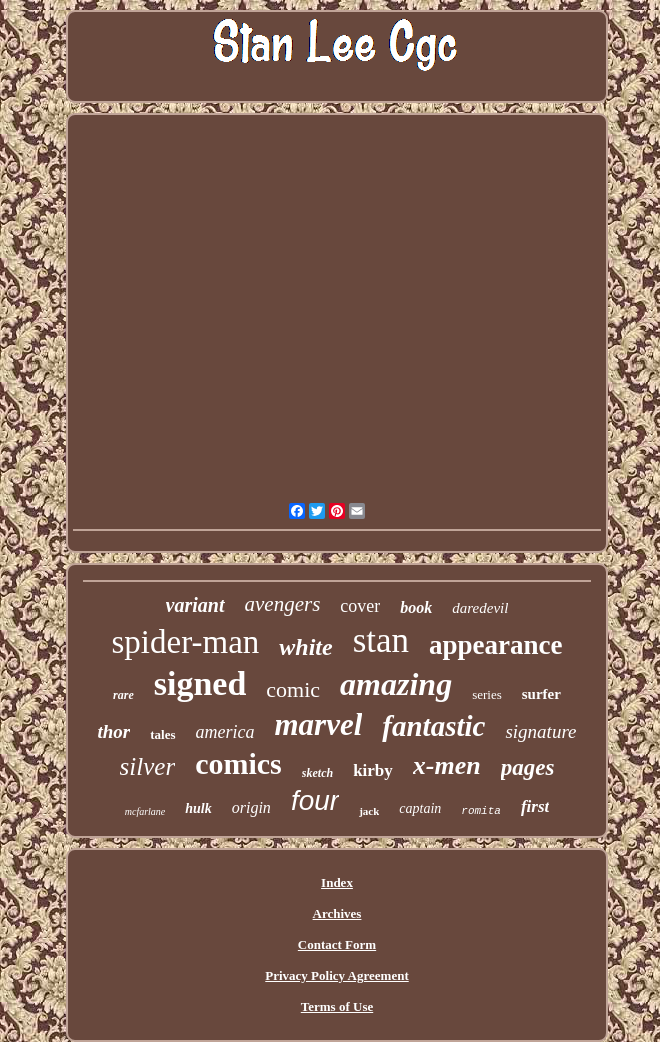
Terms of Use (337, 1006)
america (225, 732)
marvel (319, 724)
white (305, 647)
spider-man (185, 642)
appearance (495, 645)
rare (123, 695)
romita (481, 811)
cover (360, 606)
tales (162, 734)
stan (381, 640)
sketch (317, 773)
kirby (373, 770)
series (487, 694)
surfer (541, 694)
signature (540, 731)
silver (148, 766)
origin (251, 807)
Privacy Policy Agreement (336, 975)
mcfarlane (145, 811)
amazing (396, 684)
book (416, 607)
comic (293, 689)
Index (337, 882)
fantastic (433, 726)
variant (195, 605)
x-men (447, 765)
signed (200, 683)
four (315, 800)
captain (420, 808)
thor (113, 731)
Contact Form (337, 944)
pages (528, 767)
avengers (283, 604)
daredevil (480, 608)
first (535, 806)
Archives (337, 913)
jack (369, 811)
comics (238, 763)
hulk (198, 808)
